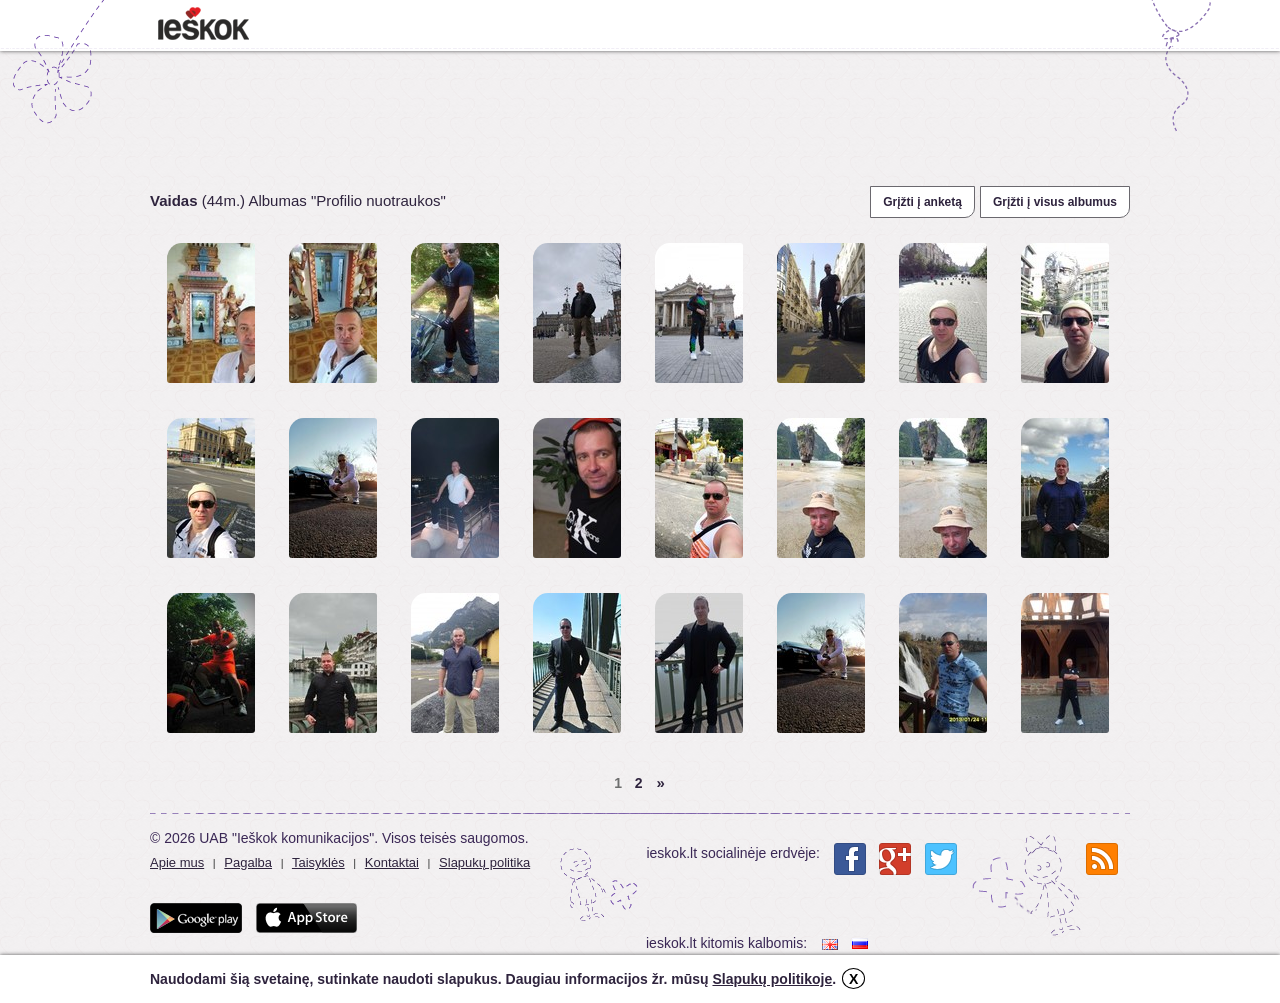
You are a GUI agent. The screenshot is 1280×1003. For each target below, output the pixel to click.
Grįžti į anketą (922, 202)
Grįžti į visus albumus (1055, 202)
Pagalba (248, 862)
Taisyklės (318, 862)
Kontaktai (392, 862)
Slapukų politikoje (772, 979)
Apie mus (177, 862)
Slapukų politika (484, 862)
